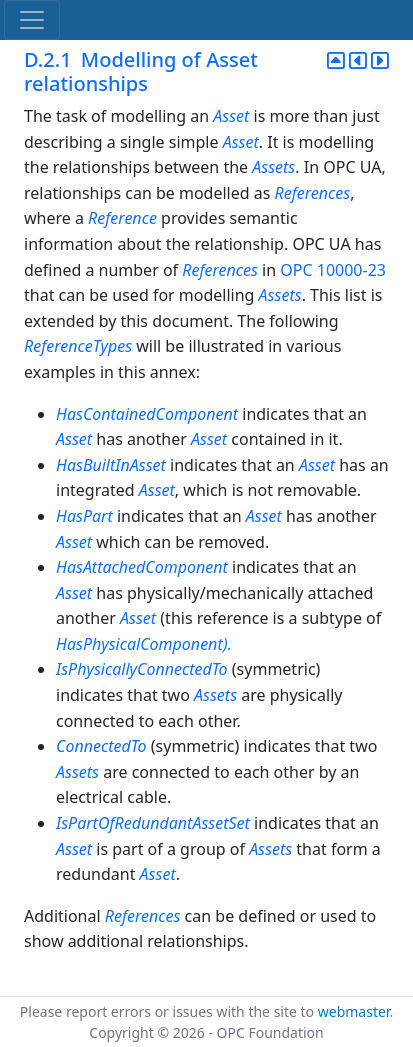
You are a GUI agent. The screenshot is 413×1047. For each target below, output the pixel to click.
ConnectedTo (101, 746)
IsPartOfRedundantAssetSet (153, 823)
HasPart (84, 516)
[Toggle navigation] (32, 20)
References (313, 193)
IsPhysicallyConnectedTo (142, 669)
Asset (231, 116)
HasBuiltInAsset (111, 465)
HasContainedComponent (149, 414)
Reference (122, 218)
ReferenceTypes (78, 346)
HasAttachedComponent (142, 567)
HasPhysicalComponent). (144, 644)
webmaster (354, 1011)
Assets (273, 167)
